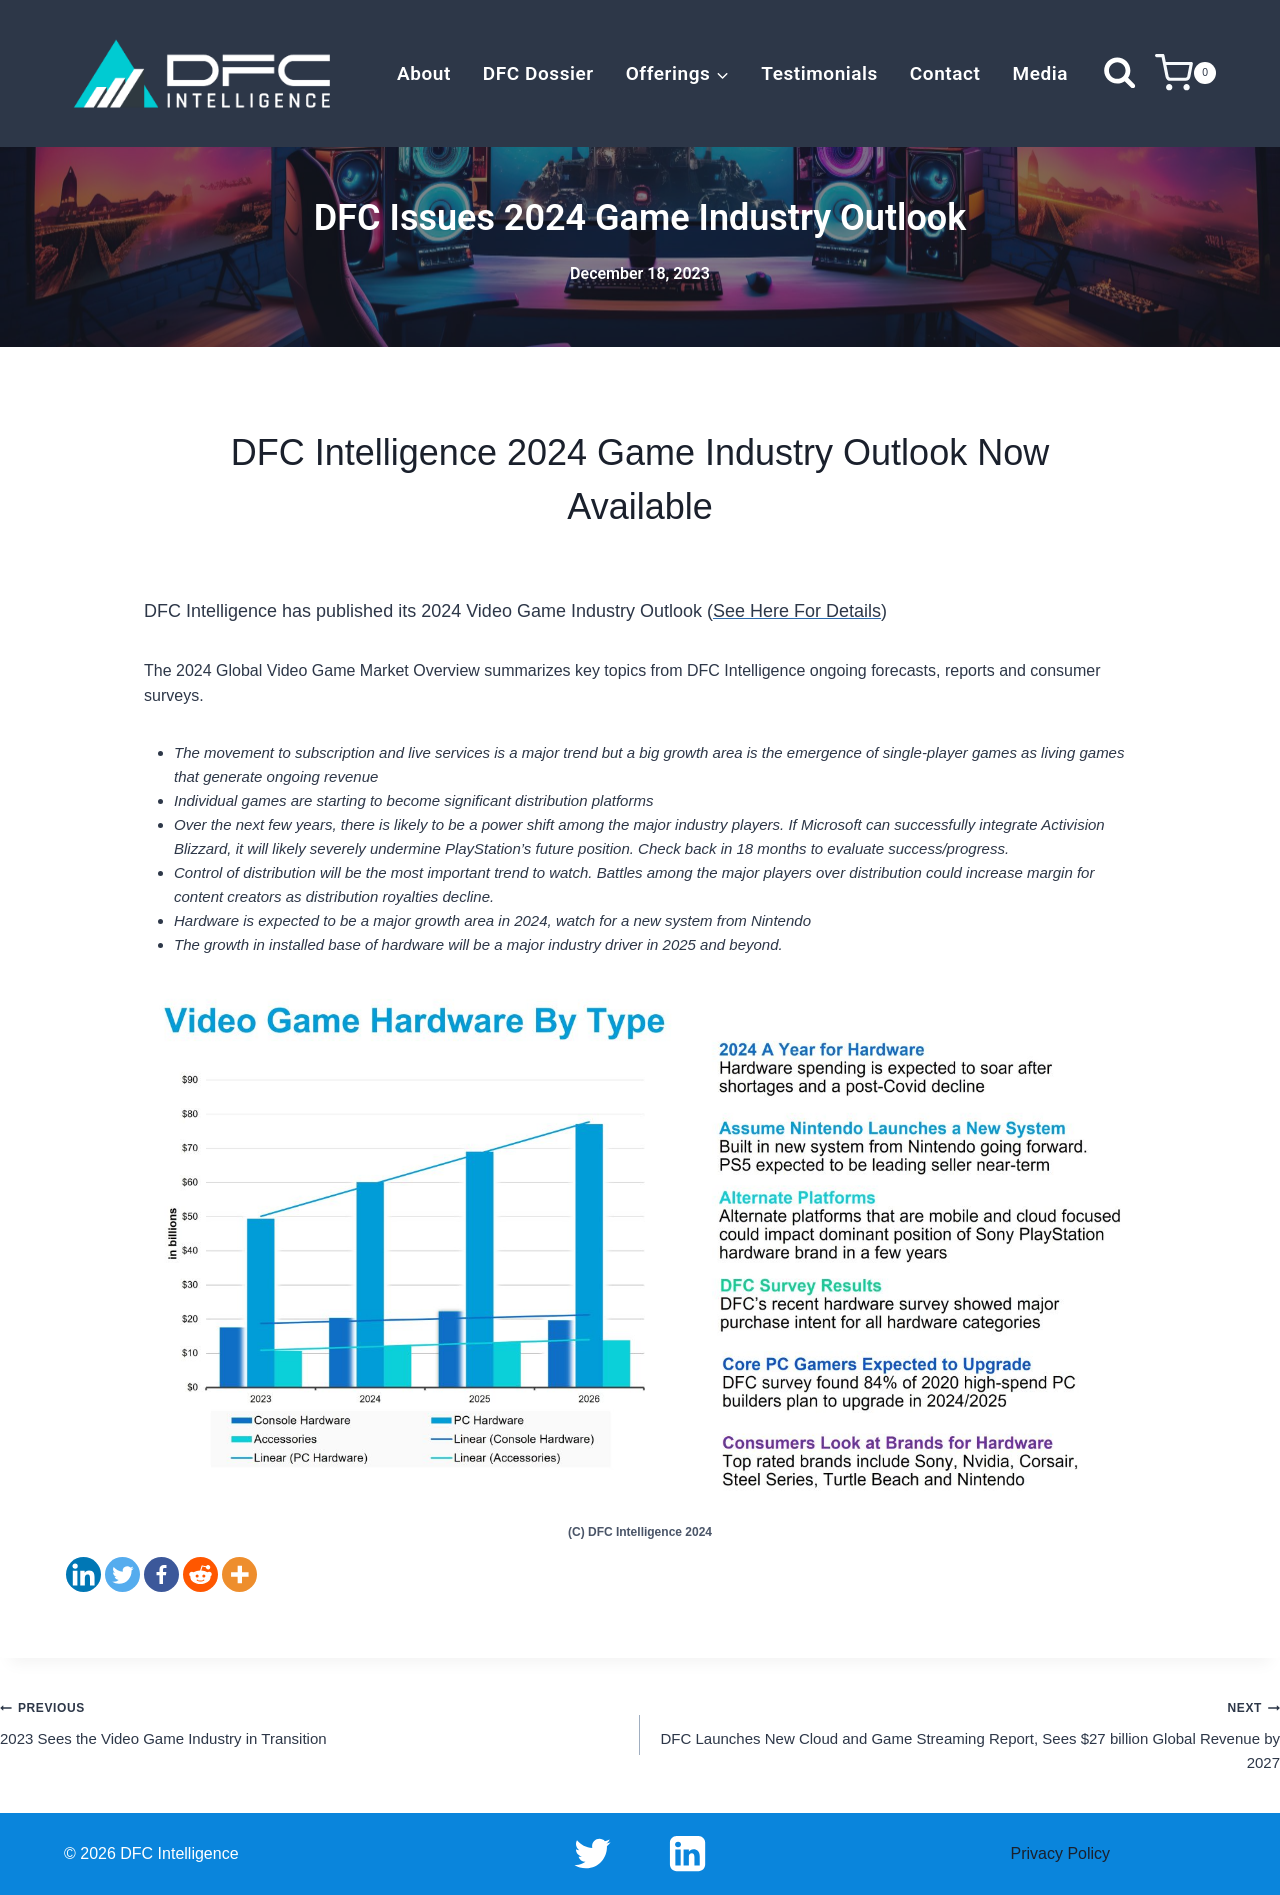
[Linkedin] (83, 1574)
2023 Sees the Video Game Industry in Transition (312, 1721)
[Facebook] (161, 1574)
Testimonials (819, 73)
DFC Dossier (538, 73)
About (424, 73)
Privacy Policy (1061, 1853)
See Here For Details (797, 611)
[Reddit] (200, 1574)
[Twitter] (122, 1574)
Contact (945, 73)
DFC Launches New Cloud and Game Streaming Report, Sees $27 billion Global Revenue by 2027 (967, 1733)
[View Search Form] (1119, 73)
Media (1040, 73)
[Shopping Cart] (1185, 73)
